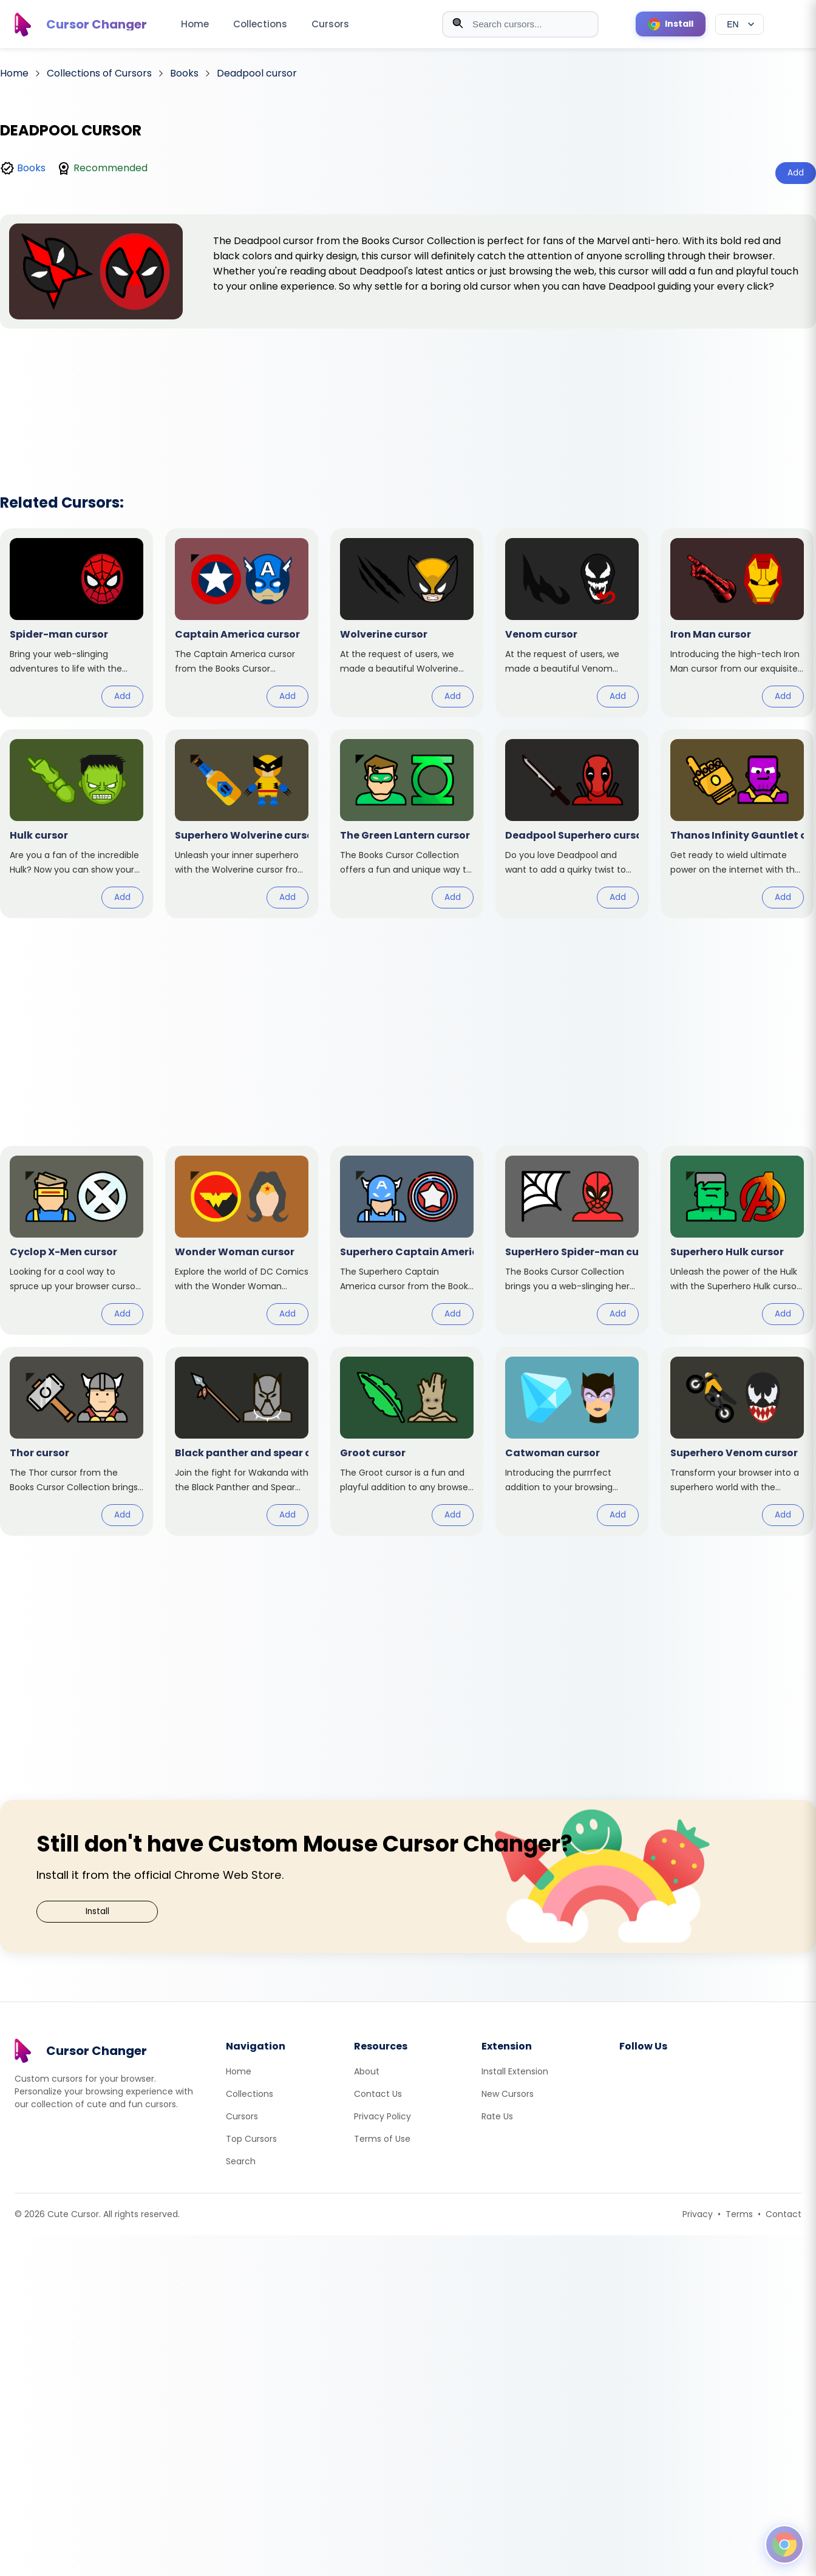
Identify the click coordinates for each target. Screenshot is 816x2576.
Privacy (697, 2214)
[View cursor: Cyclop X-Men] (76, 1240)
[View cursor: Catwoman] (571, 1441)
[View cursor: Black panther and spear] (241, 1441)
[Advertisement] (408, 395)
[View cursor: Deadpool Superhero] (571, 823)
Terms (739, 2214)
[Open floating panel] (784, 2544)
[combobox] (520, 24)
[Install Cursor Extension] (671, 24)
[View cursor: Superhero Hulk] (737, 1240)
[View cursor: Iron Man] (737, 622)
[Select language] (739, 24)
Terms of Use (382, 2139)
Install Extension (514, 2071)
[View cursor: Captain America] (241, 622)
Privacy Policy (382, 2116)
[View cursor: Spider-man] (76, 622)
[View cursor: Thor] (76, 1441)
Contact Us (378, 2094)
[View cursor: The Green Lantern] (406, 823)
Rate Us (497, 2116)
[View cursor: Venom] (571, 622)
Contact (783, 2214)
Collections (260, 24)
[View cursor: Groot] (406, 1441)
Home (195, 24)
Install (97, 1911)
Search (241, 2161)
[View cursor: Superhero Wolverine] (241, 823)
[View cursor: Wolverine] (406, 622)
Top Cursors (251, 2139)
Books (31, 168)
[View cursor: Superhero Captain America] (406, 1240)
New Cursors (507, 2094)
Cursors (330, 24)
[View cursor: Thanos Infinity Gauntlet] (737, 823)
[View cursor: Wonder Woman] (241, 1240)
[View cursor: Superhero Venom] (737, 1441)
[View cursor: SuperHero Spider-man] (571, 1240)
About (366, 2071)
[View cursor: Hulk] (76, 823)
